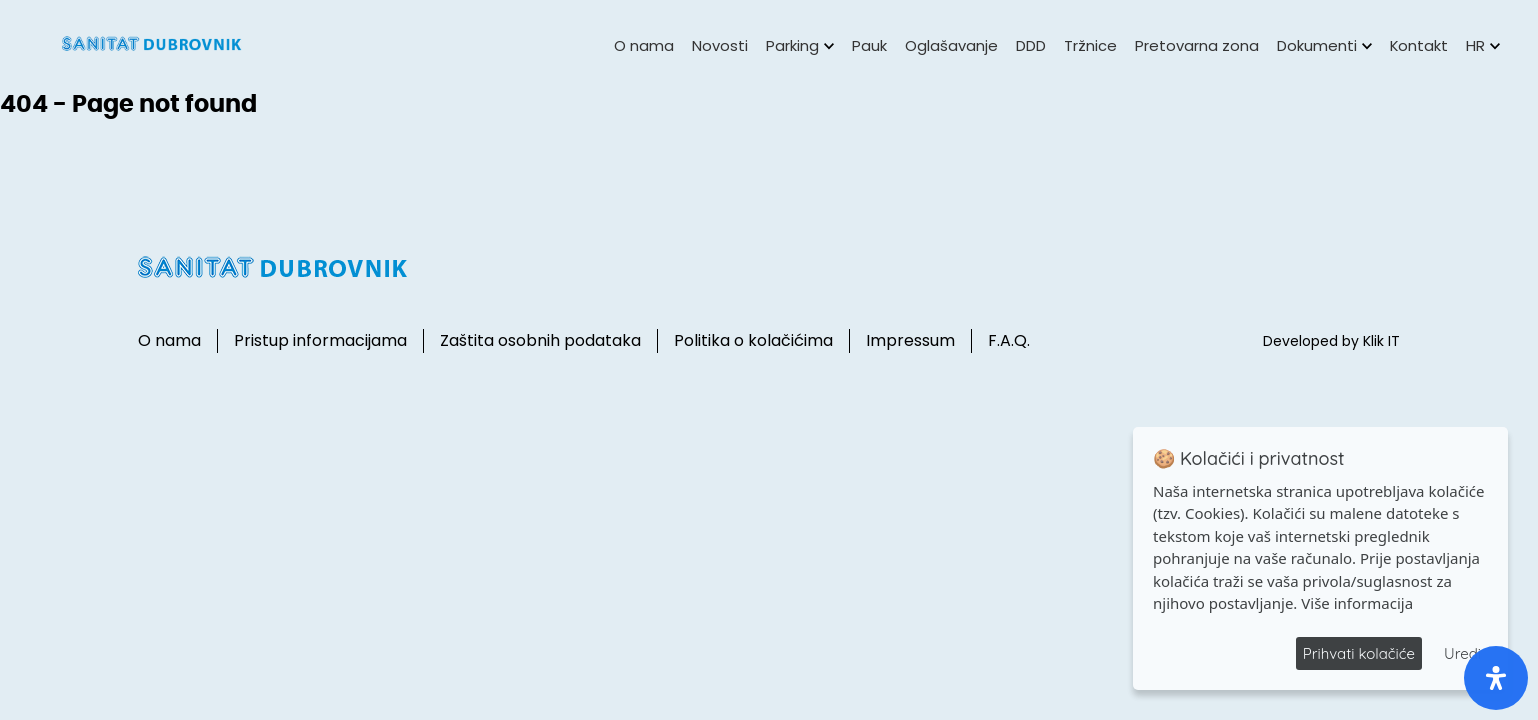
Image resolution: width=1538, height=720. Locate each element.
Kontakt (1419, 45)
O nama (644, 45)
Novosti (720, 45)
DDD (1031, 45)
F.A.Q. (1009, 340)
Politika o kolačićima (753, 340)
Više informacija (1357, 603)
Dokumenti (1324, 45)
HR (1483, 45)
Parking (800, 45)
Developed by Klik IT (1331, 341)
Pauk (869, 45)
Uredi (1462, 653)
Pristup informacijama (320, 340)
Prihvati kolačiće (1359, 653)
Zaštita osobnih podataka (540, 340)
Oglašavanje (951, 45)
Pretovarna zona (1197, 45)
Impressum (910, 340)
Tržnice (1090, 45)
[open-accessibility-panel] (1496, 678)
